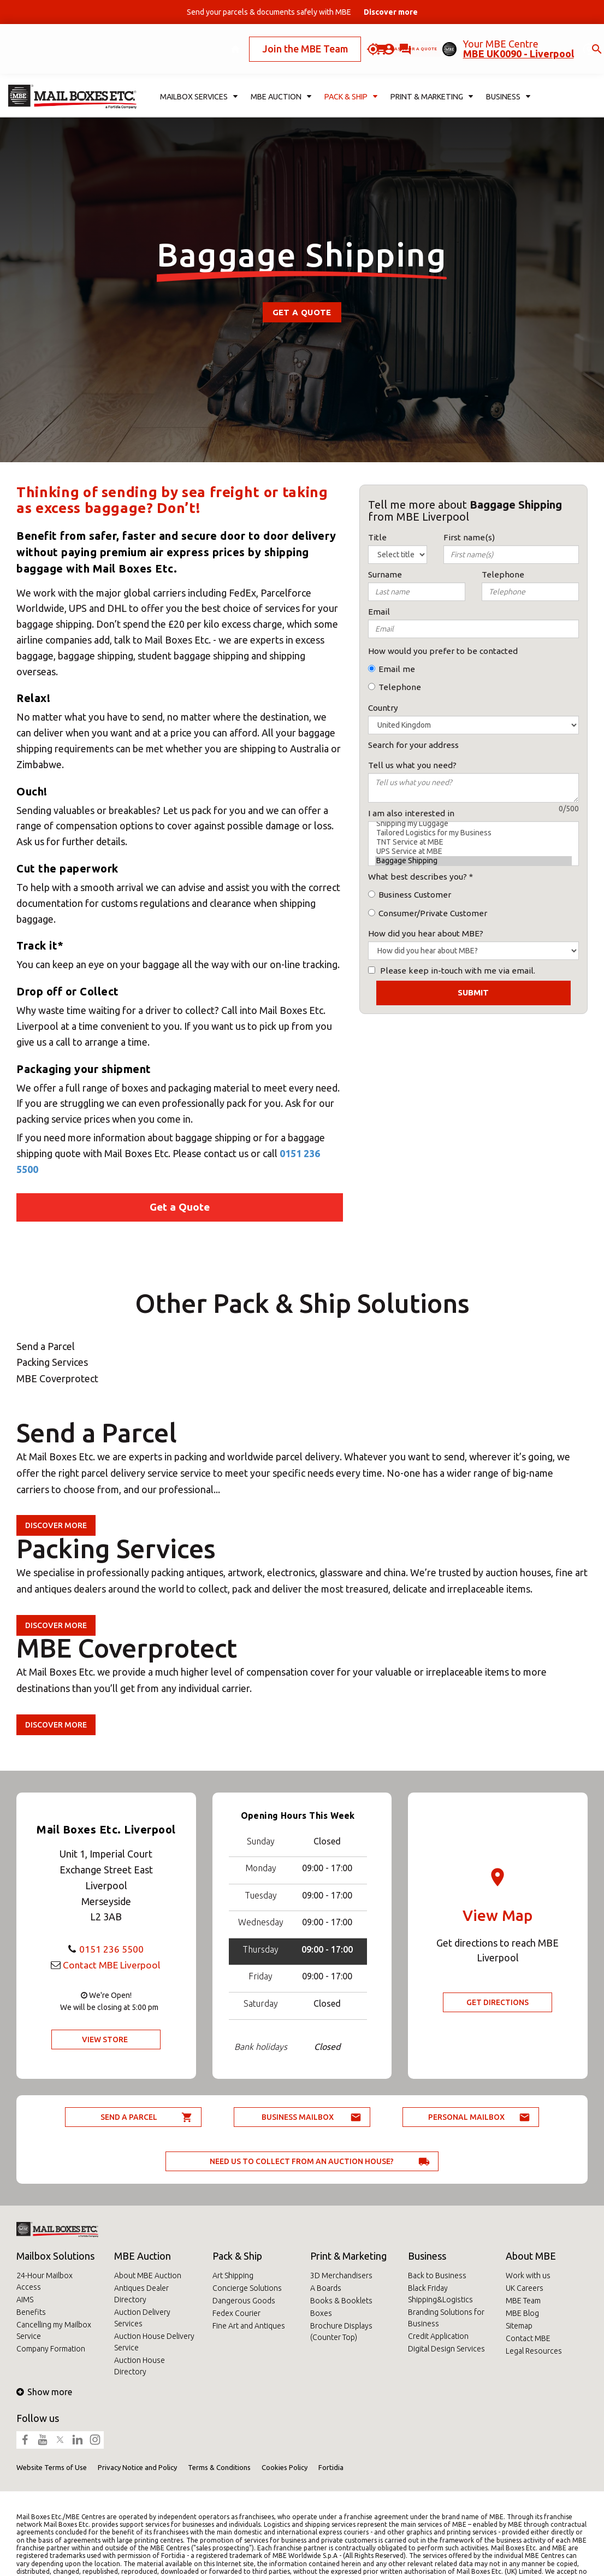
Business (427, 2255)
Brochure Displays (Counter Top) (341, 2331)
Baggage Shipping (473, 860)
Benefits (31, 2312)
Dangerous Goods (243, 2300)
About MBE (531, 2255)
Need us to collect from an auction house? (302, 2161)
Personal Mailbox (466, 2117)
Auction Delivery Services (142, 2318)
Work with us (528, 2275)
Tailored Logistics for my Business (473, 833)
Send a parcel (128, 2117)
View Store (105, 2039)
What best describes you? (417, 876)
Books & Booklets (341, 2300)
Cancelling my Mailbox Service (53, 2330)
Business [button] (507, 79)
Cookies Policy (284, 2467)
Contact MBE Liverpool (111, 1964)
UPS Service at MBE (473, 851)
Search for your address (413, 745)
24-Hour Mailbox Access (44, 2281)
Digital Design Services (446, 2348)
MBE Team (523, 2300)
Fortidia (331, 2467)
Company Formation (50, 2348)
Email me (396, 669)
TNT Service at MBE (473, 842)
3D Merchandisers (341, 2275)
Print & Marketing (348, 2255)
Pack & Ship (237, 2255)
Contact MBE (528, 2338)
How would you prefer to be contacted (443, 651)
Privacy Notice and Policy (137, 2467)
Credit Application (438, 2336)
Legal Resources (534, 2351)
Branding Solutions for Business (446, 2318)
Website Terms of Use (51, 2467)
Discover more (56, 1525)
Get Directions (497, 2002)
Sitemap (519, 2325)
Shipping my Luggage (473, 823)
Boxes (321, 2313)
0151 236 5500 (111, 1948)
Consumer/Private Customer (432, 913)
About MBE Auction (147, 2275)
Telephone (399, 687)
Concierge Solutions (247, 2288)
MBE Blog (522, 2313)
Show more (44, 2392)
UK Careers (524, 2288)
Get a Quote (302, 312)
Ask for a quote (379, 40)
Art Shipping (232, 2275)
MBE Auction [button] (281, 79)
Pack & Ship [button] (351, 79)
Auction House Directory (139, 2366)
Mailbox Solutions (55, 2255)
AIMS (24, 2299)
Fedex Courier (236, 2313)
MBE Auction (142, 2255)
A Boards (325, 2288)
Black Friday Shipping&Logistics (440, 2294)
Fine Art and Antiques (248, 2325)
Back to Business (437, 2275)
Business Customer (414, 894)
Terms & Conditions (219, 2467)
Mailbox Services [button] (199, 79)
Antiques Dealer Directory (141, 2294)
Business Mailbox (298, 2117)
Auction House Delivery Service (154, 2342)
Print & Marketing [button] (431, 79)
